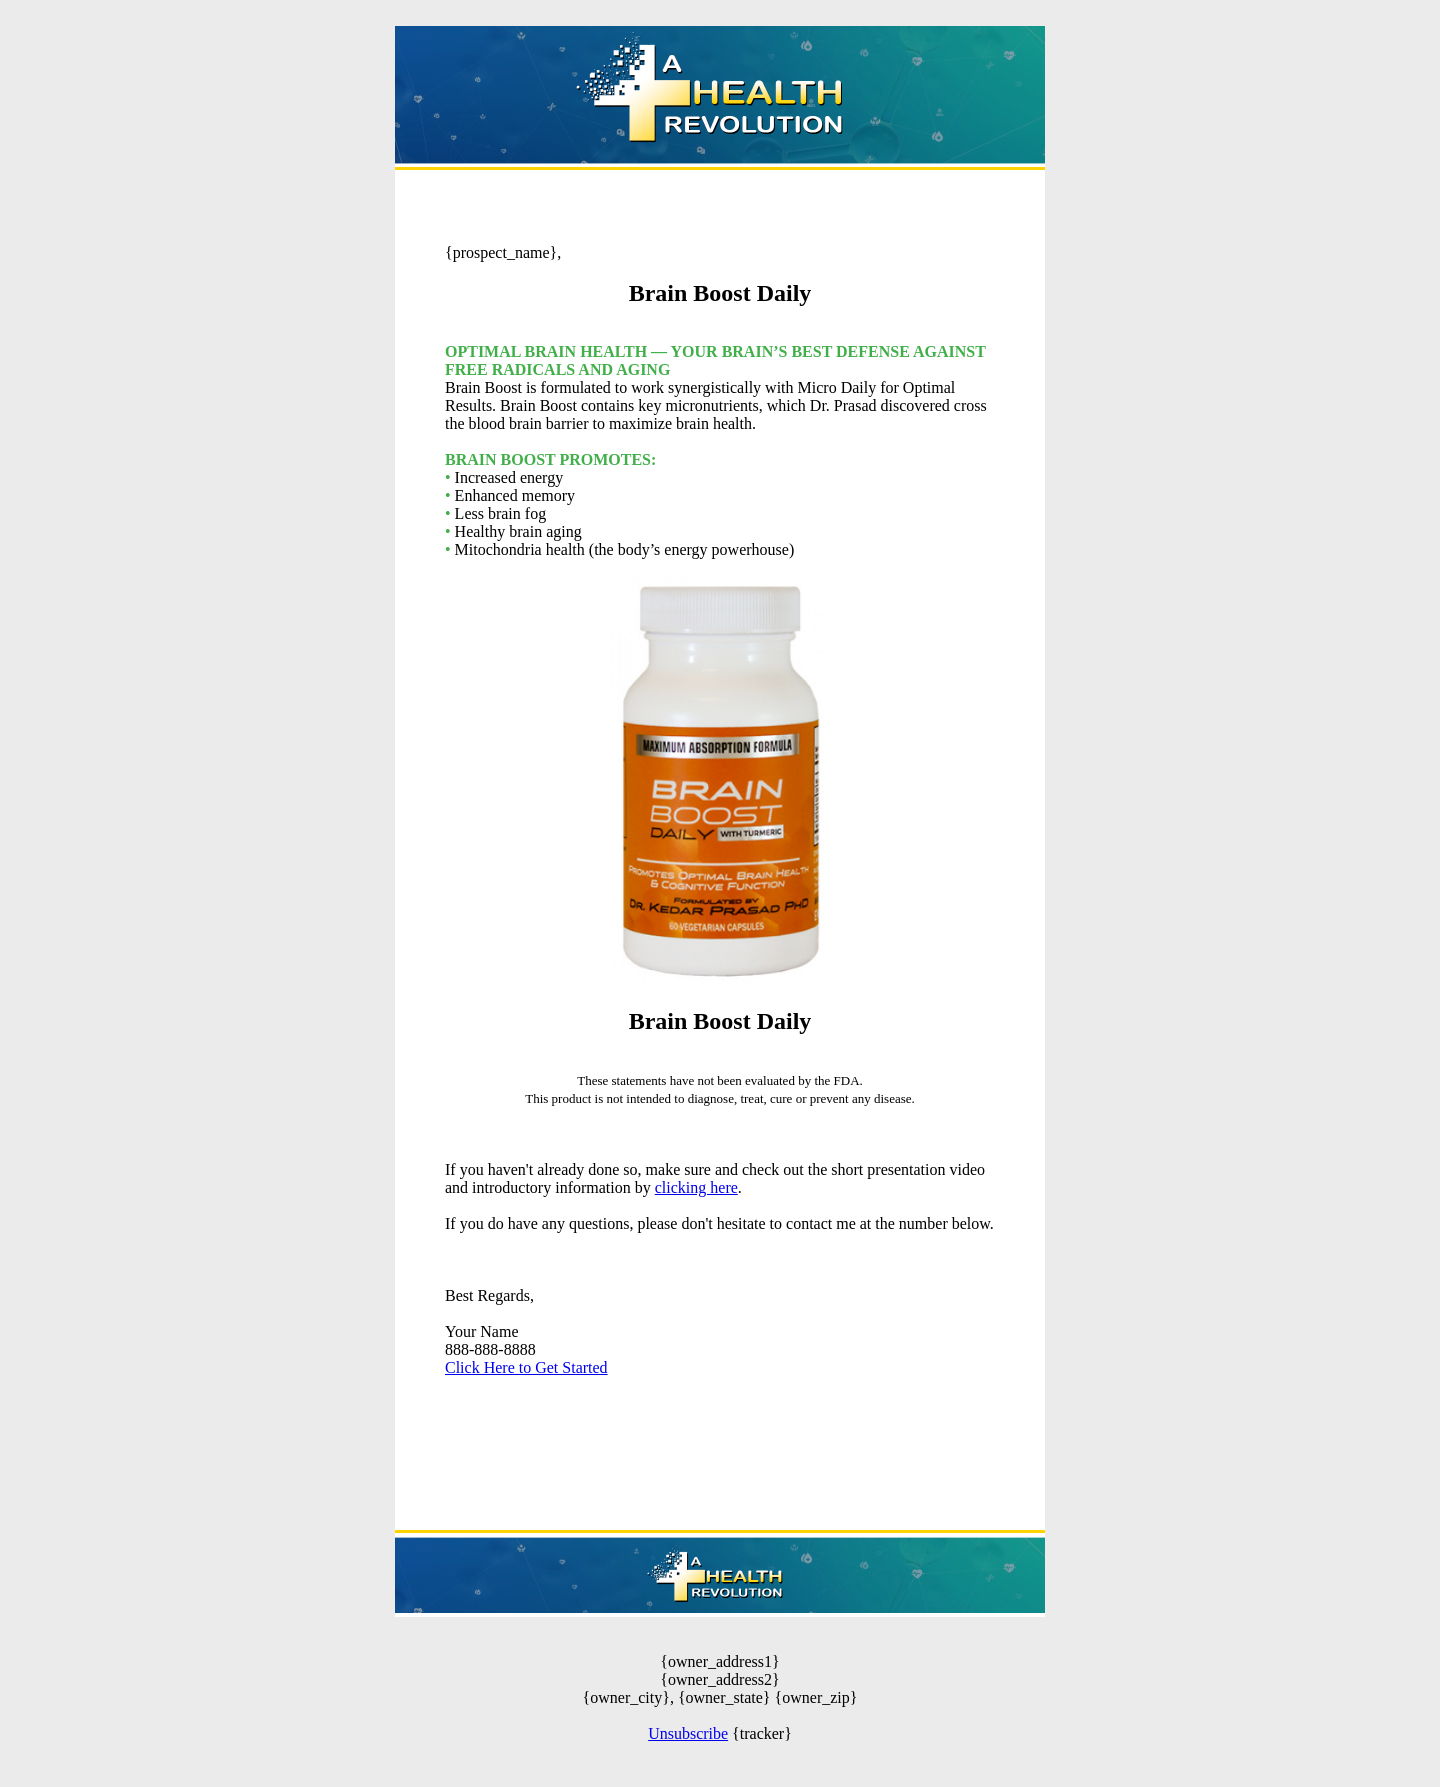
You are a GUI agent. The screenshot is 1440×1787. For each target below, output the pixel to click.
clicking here (696, 1187)
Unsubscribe (688, 1733)
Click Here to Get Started (526, 1367)
